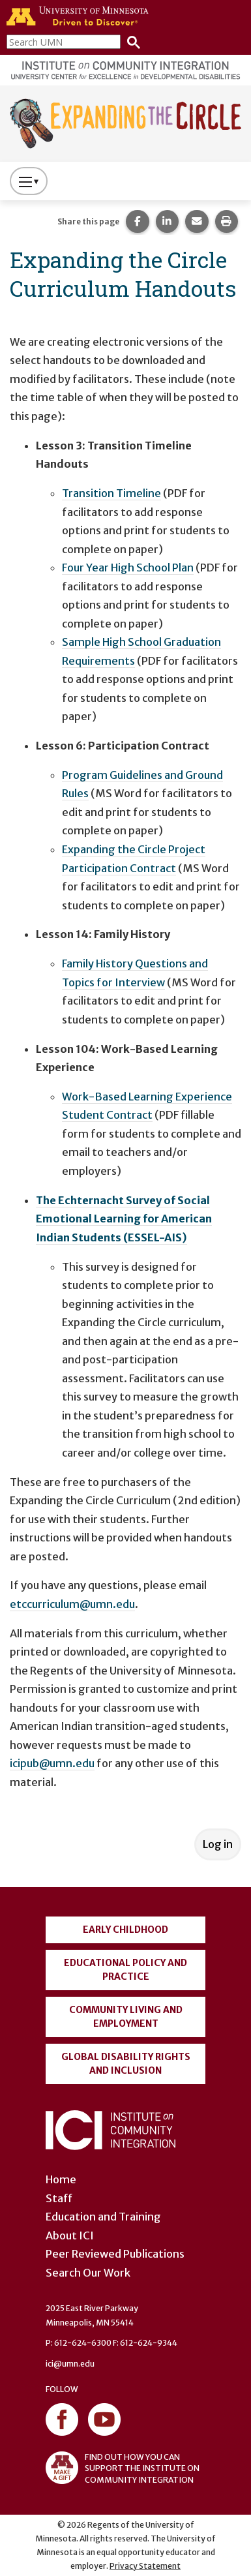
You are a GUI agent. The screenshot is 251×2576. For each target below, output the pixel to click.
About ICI (70, 2235)
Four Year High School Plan (128, 567)
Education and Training (103, 2216)
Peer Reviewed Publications (115, 2253)
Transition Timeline (111, 493)
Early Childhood (125, 1929)
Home (61, 2179)
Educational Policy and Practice (125, 1969)
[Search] (130, 41)
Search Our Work (88, 2272)
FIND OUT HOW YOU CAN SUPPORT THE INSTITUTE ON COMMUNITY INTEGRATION (122, 2467)
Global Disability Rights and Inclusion (125, 2063)
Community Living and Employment (126, 2016)
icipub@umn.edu (52, 1763)
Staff (59, 2198)
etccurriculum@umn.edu (72, 1604)
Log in (218, 1844)
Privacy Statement (145, 2566)
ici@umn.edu (70, 2364)
